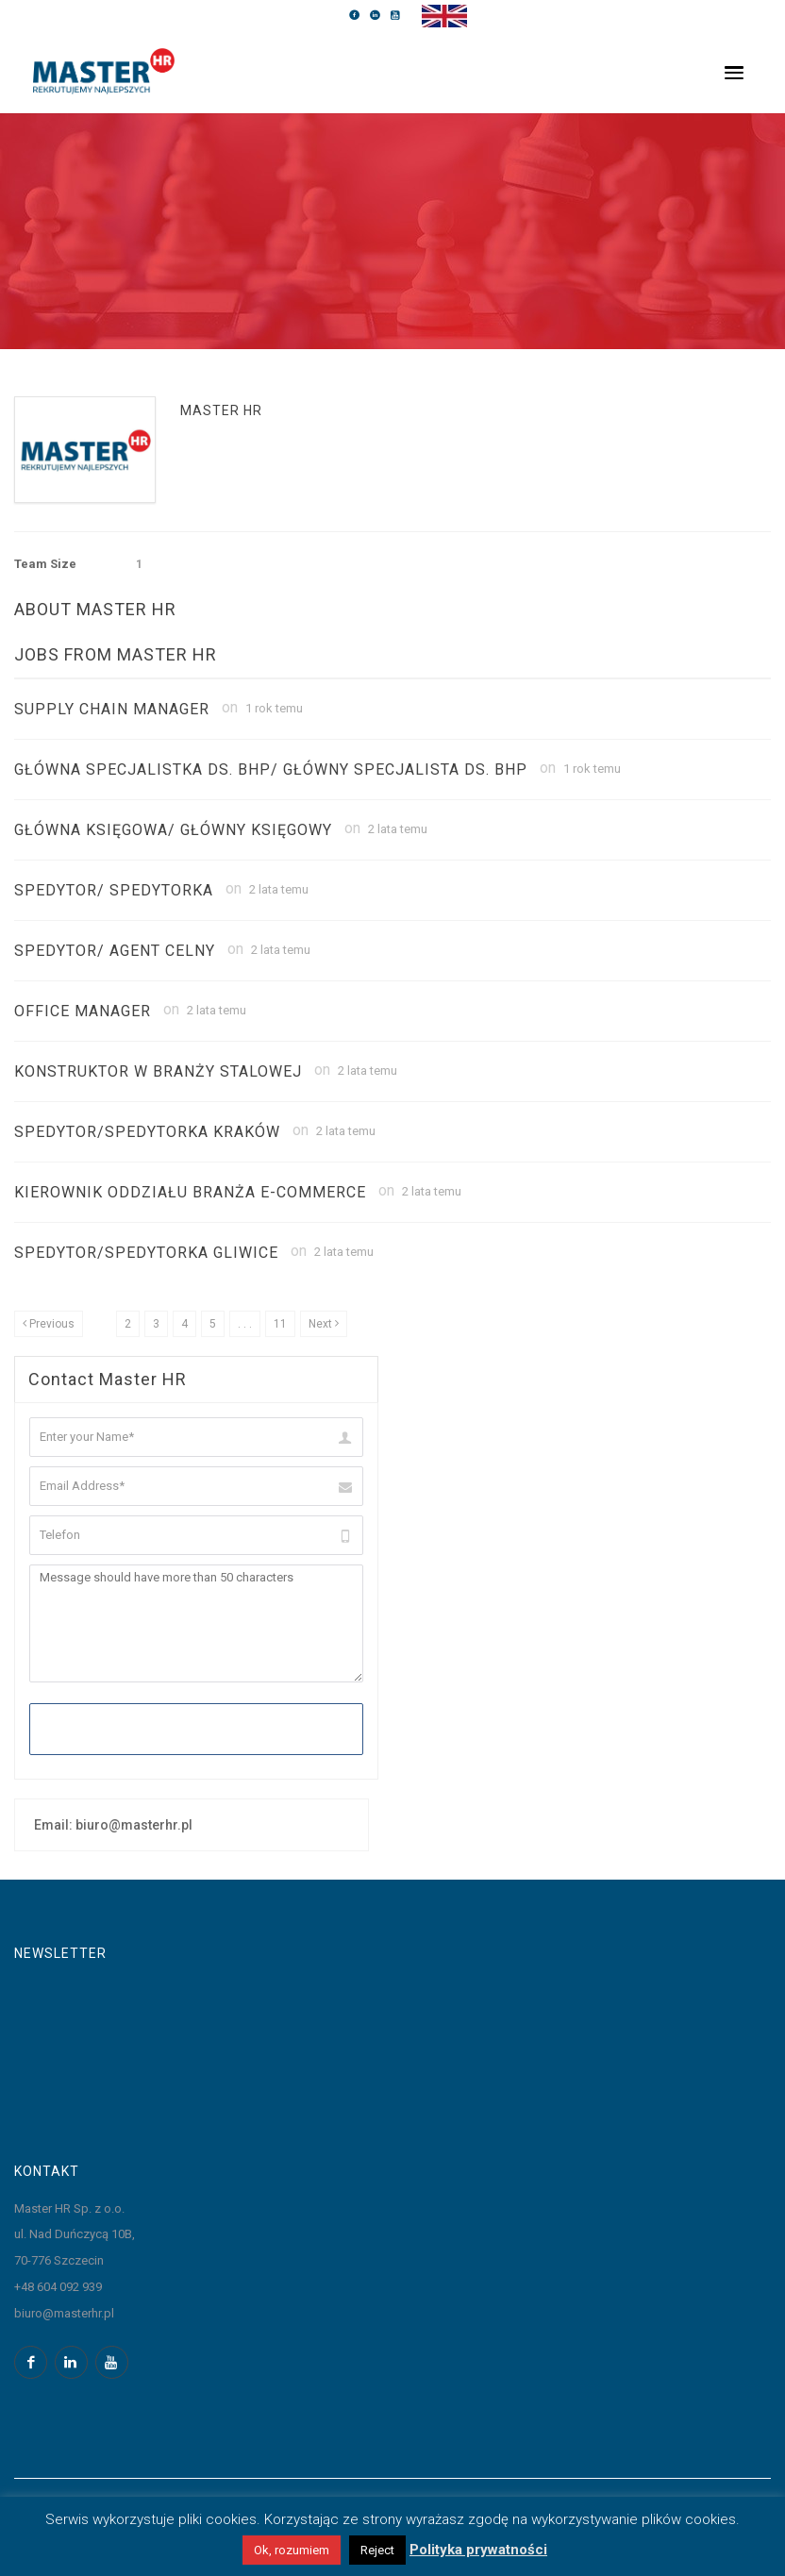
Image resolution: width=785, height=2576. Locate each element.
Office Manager (82, 1011)
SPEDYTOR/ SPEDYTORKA (113, 890)
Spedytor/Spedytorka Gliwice (146, 1253)
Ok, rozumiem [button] (291, 2550)
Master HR (221, 410)
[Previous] (48, 1324)
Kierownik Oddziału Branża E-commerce (190, 1192)
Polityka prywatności (478, 2549)
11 (280, 1323)
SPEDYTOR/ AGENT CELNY (114, 951)
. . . (245, 1323)
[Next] (323, 1324)
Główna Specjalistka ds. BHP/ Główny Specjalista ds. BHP (270, 769)
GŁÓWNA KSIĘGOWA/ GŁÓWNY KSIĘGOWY (173, 830)
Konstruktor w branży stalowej (158, 1071)
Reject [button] (377, 2550)
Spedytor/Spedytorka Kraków (147, 1132)
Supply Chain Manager (111, 709)
